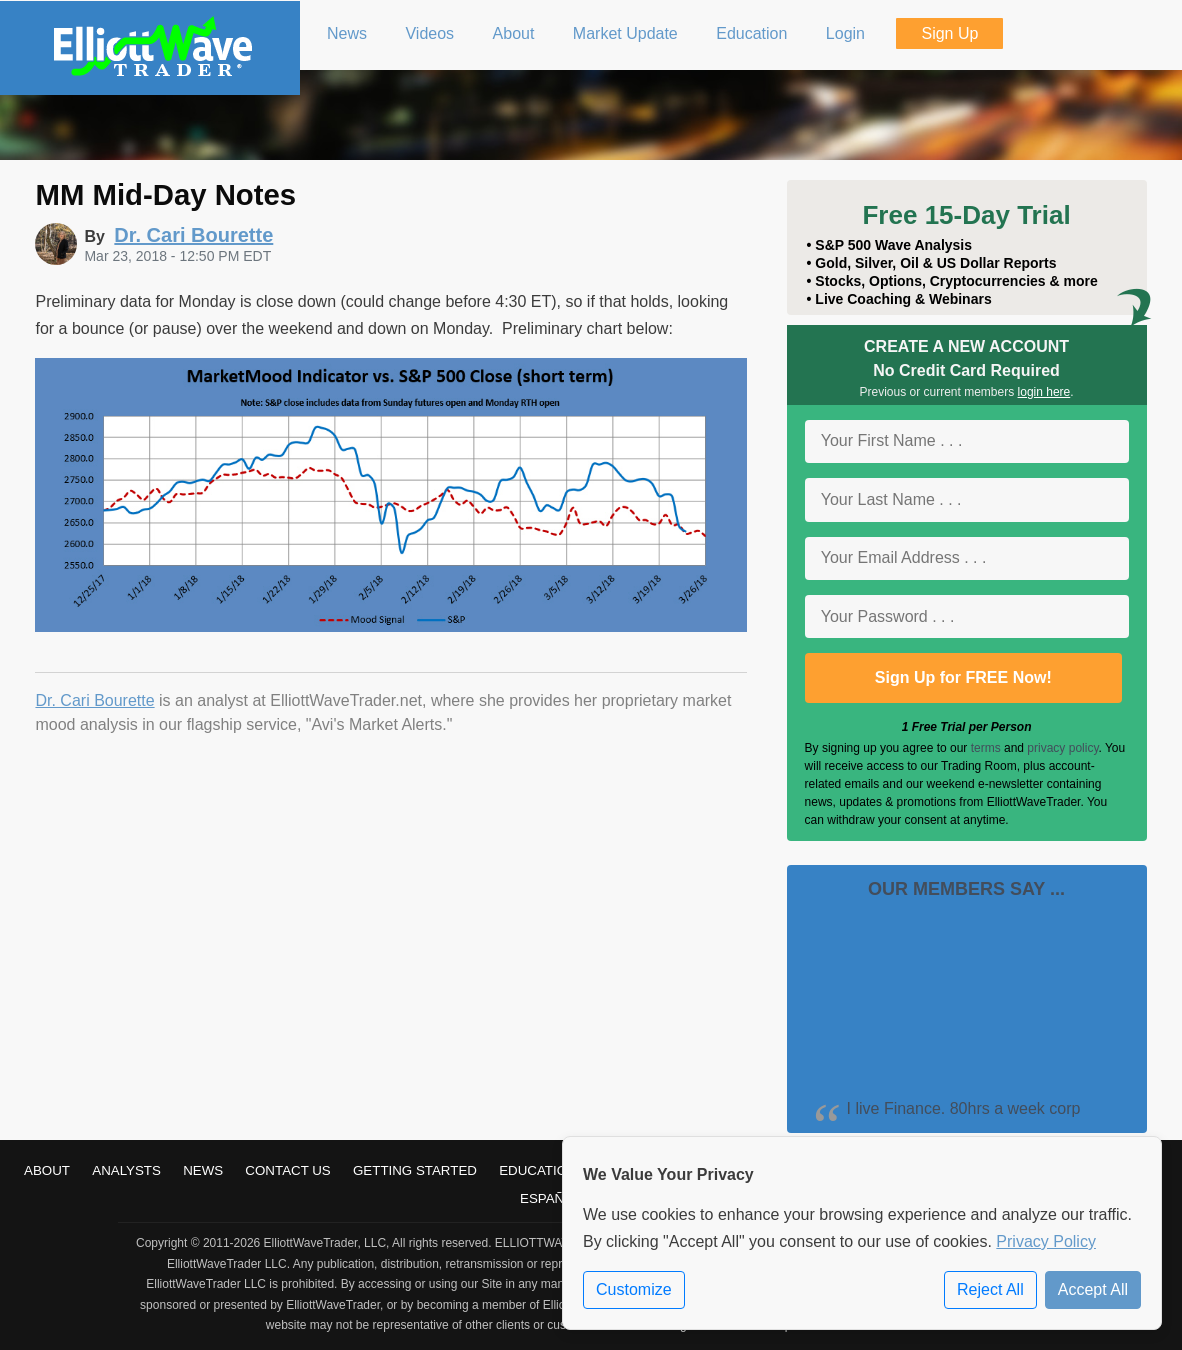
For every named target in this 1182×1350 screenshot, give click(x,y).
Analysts (126, 1170)
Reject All (990, 1289)
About (47, 1170)
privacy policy (1062, 748)
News (203, 1170)
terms (986, 748)
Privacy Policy (1046, 1241)
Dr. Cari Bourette (94, 700)
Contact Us (287, 1170)
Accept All (1093, 1289)
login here (1044, 392)
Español (551, 1198)
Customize (634, 1289)
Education (538, 1170)
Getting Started (415, 1170)
